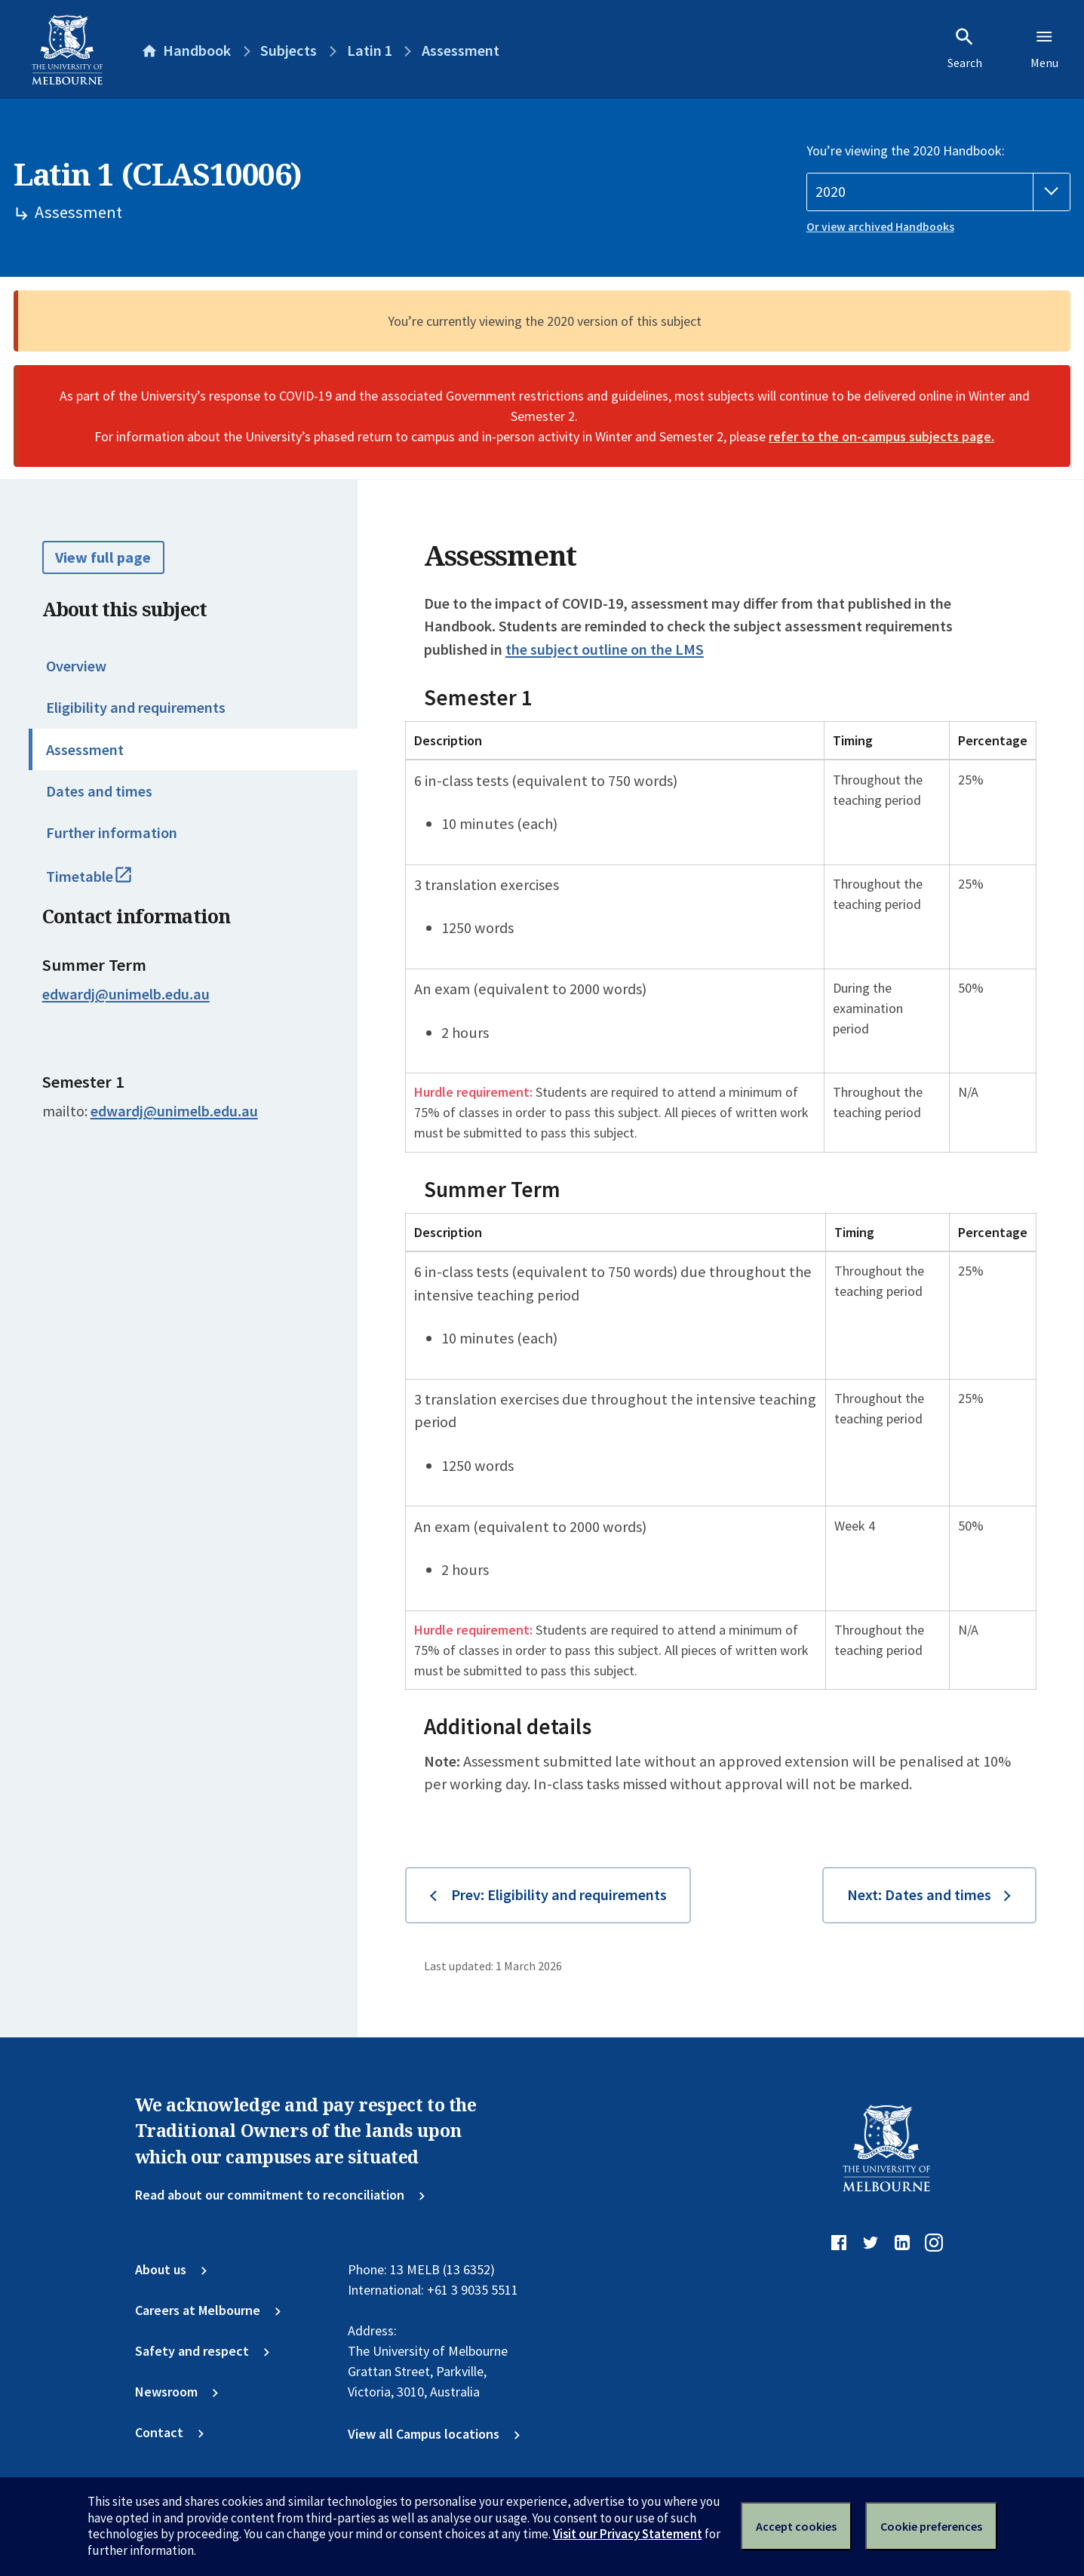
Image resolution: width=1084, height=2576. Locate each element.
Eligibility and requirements (136, 707)
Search (964, 48)
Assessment (85, 750)
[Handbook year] (938, 191)
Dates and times (99, 791)
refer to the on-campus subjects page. (881, 436)
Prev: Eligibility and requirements (559, 1895)
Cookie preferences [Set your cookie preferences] (931, 2526)
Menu (1044, 48)
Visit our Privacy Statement (627, 2533)
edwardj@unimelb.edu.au (126, 994)
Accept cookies (796, 2526)
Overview (76, 666)
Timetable (107, 883)
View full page (103, 557)
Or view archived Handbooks (880, 227)
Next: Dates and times (919, 1895)
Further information (111, 833)
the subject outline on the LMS (604, 649)
